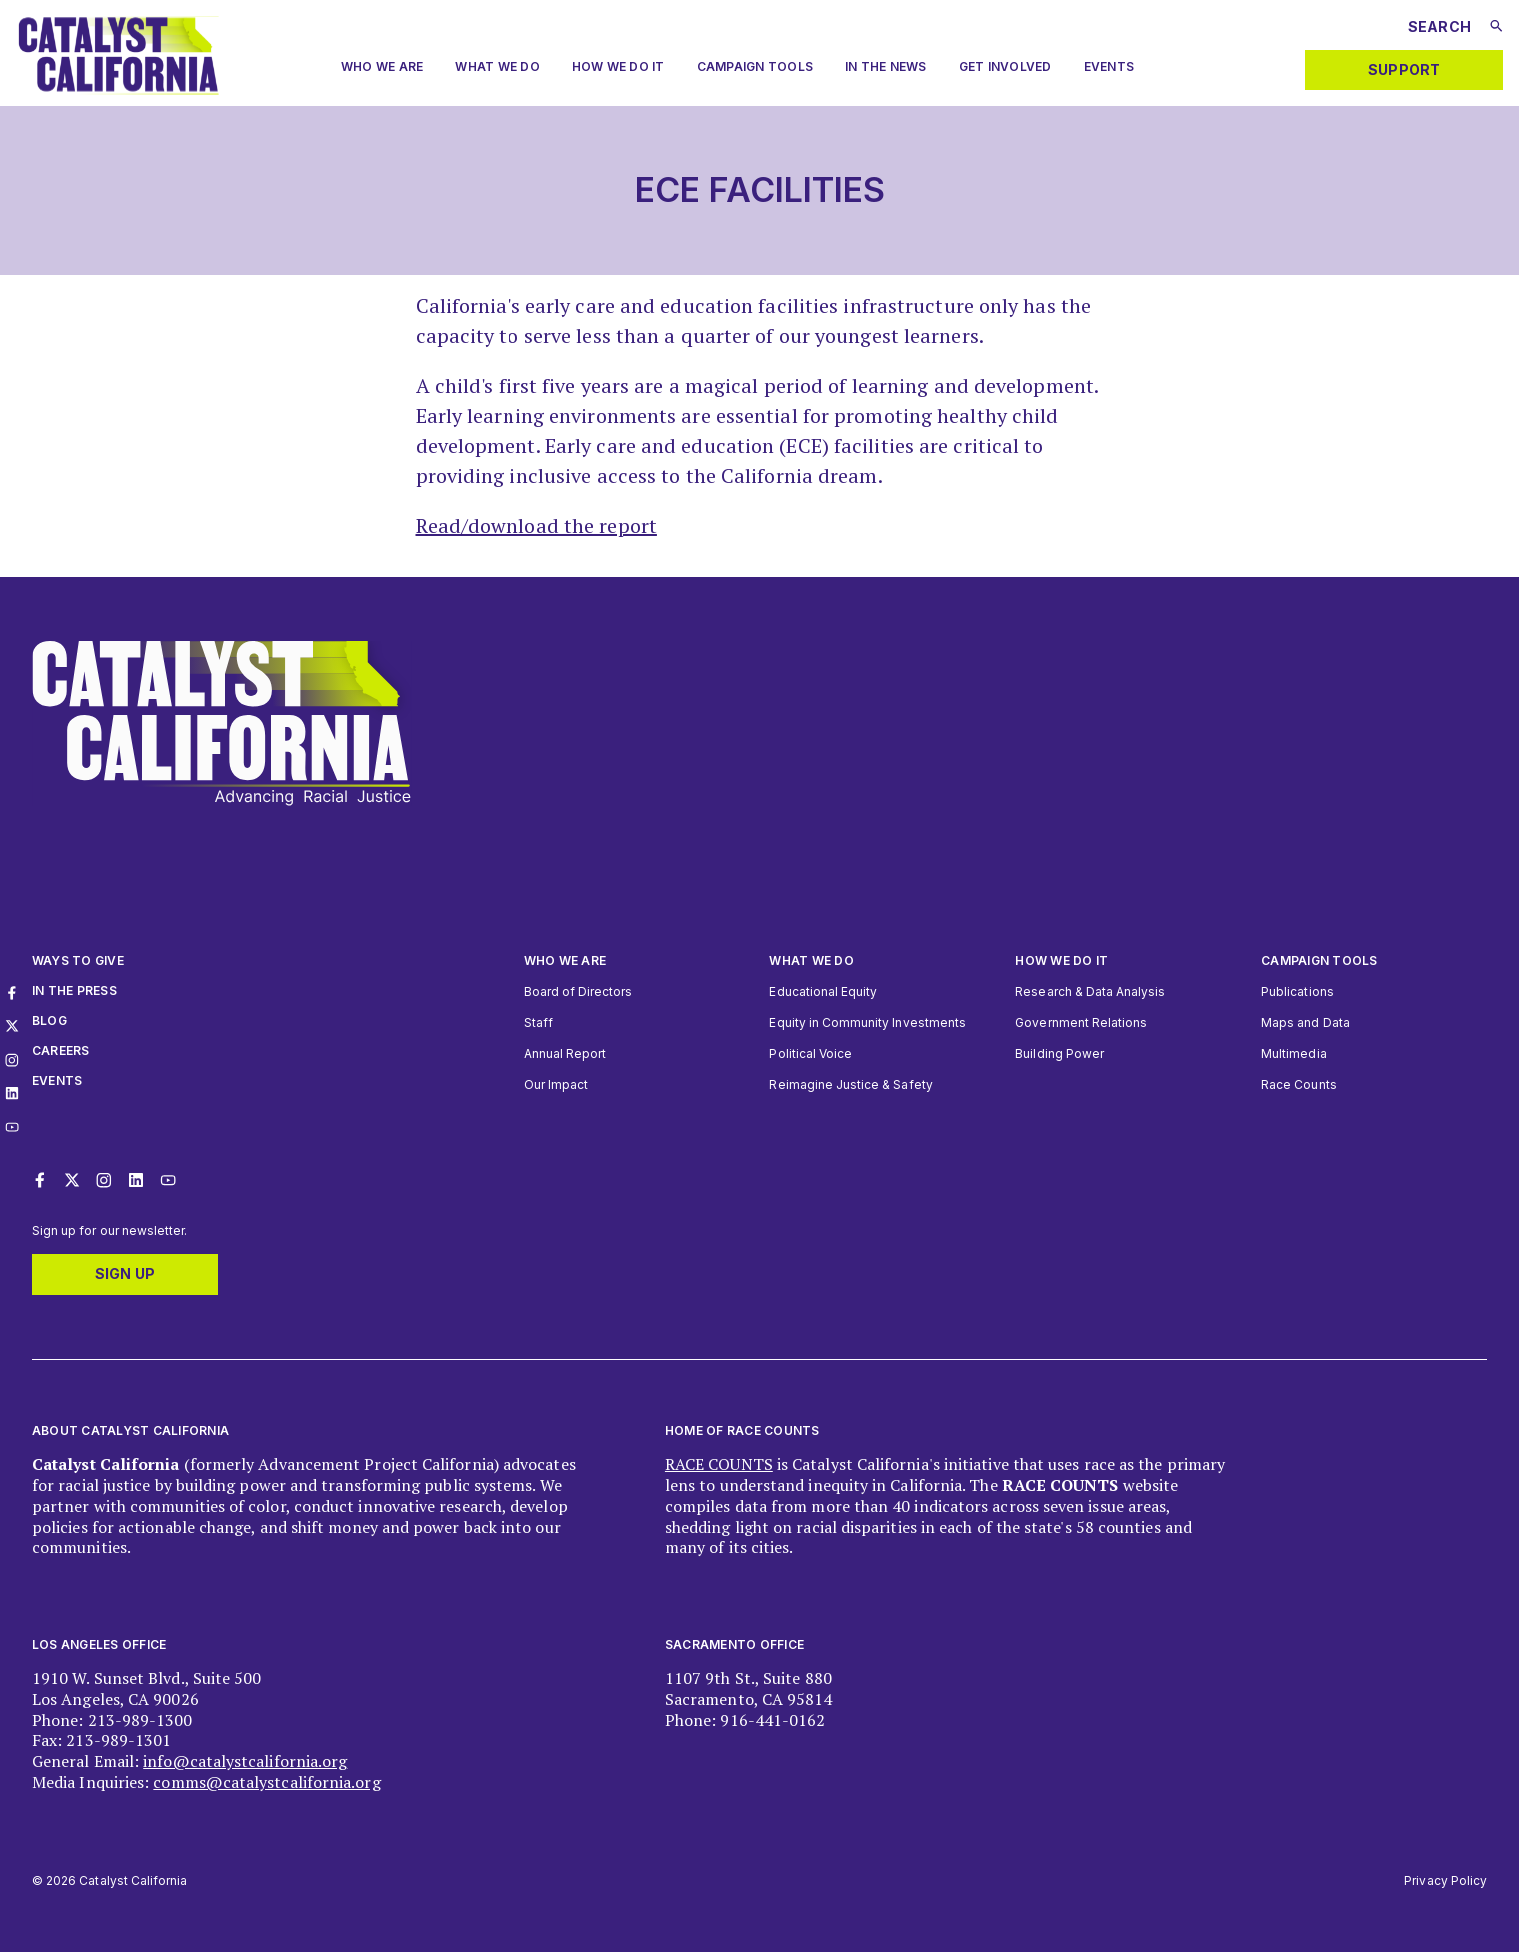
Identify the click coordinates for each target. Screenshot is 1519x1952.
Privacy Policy (1445, 1880)
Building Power (1059, 1053)
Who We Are (565, 960)
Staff (538, 1022)
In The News (886, 66)
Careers (61, 1050)
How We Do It (618, 66)
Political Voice (810, 1053)
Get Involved (1005, 66)
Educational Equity (823, 991)
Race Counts (1299, 1084)
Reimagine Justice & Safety (850, 1084)
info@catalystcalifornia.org (245, 1761)
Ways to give (78, 960)
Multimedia (1293, 1053)
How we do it (1061, 960)
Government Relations (1081, 1022)
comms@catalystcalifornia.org (266, 1782)
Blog (49, 1020)
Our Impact (556, 1084)
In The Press (74, 990)
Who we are (382, 66)
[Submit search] (1496, 26)
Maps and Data (1305, 1022)
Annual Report (565, 1053)
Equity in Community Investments (867, 1022)
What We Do (497, 66)
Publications (1297, 991)
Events (1109, 66)
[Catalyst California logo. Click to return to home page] (118, 89)
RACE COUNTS (719, 1464)
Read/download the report (536, 525)
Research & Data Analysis (1090, 991)
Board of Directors (578, 991)
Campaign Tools (755, 66)
